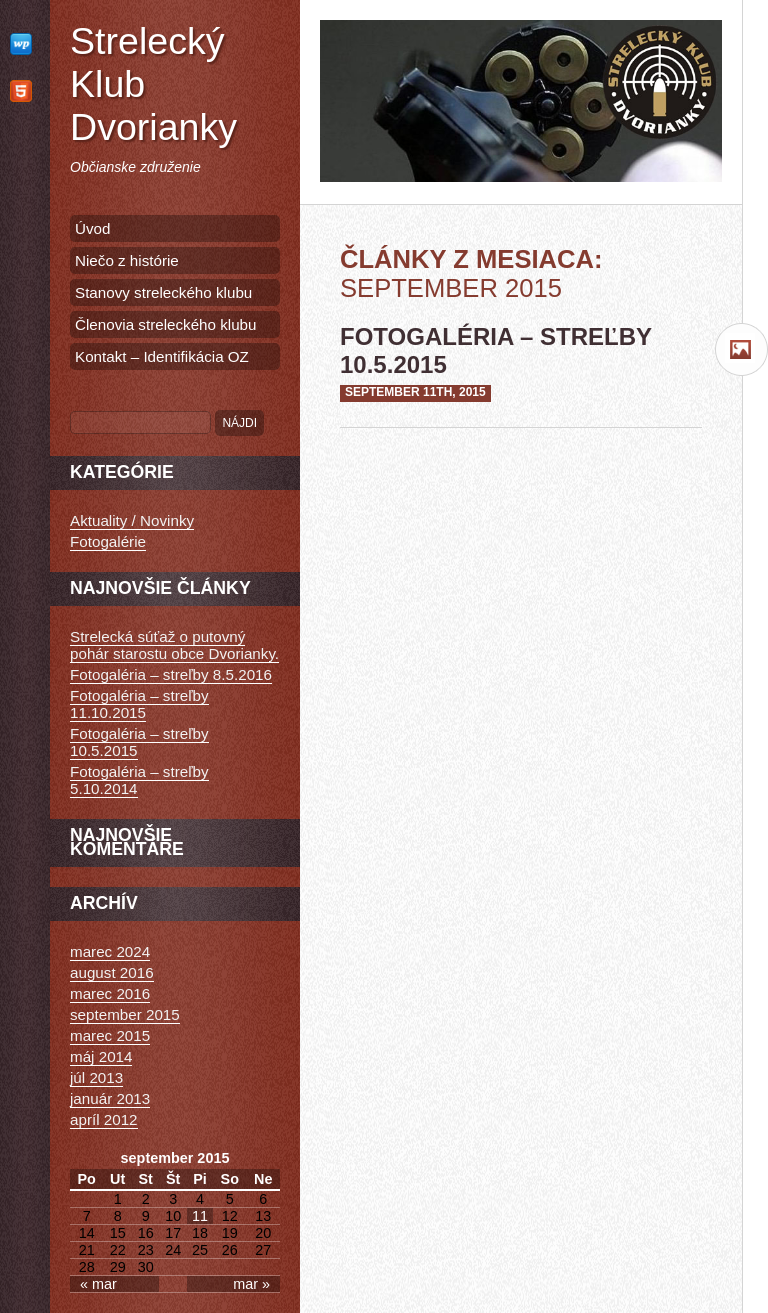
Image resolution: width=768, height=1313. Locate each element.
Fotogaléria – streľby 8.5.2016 (171, 674)
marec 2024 (110, 951)
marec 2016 (110, 993)
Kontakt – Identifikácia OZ (162, 356)
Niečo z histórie (127, 260)
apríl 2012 (104, 1119)
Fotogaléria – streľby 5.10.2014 (139, 780)
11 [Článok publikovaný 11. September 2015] (200, 1216)
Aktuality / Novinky (132, 520)
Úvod (92, 228)
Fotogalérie (108, 541)
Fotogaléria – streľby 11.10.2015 (139, 704)
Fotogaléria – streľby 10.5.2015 (139, 742)
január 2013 (110, 1098)
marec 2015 (110, 1035)
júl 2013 (96, 1077)
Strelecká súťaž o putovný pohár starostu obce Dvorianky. (174, 645)
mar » (251, 1284)
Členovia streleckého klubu (166, 324)
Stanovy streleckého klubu (163, 292)
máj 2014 (101, 1056)
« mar (98, 1284)
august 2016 (112, 972)
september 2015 (125, 1014)
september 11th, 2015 (415, 392)
